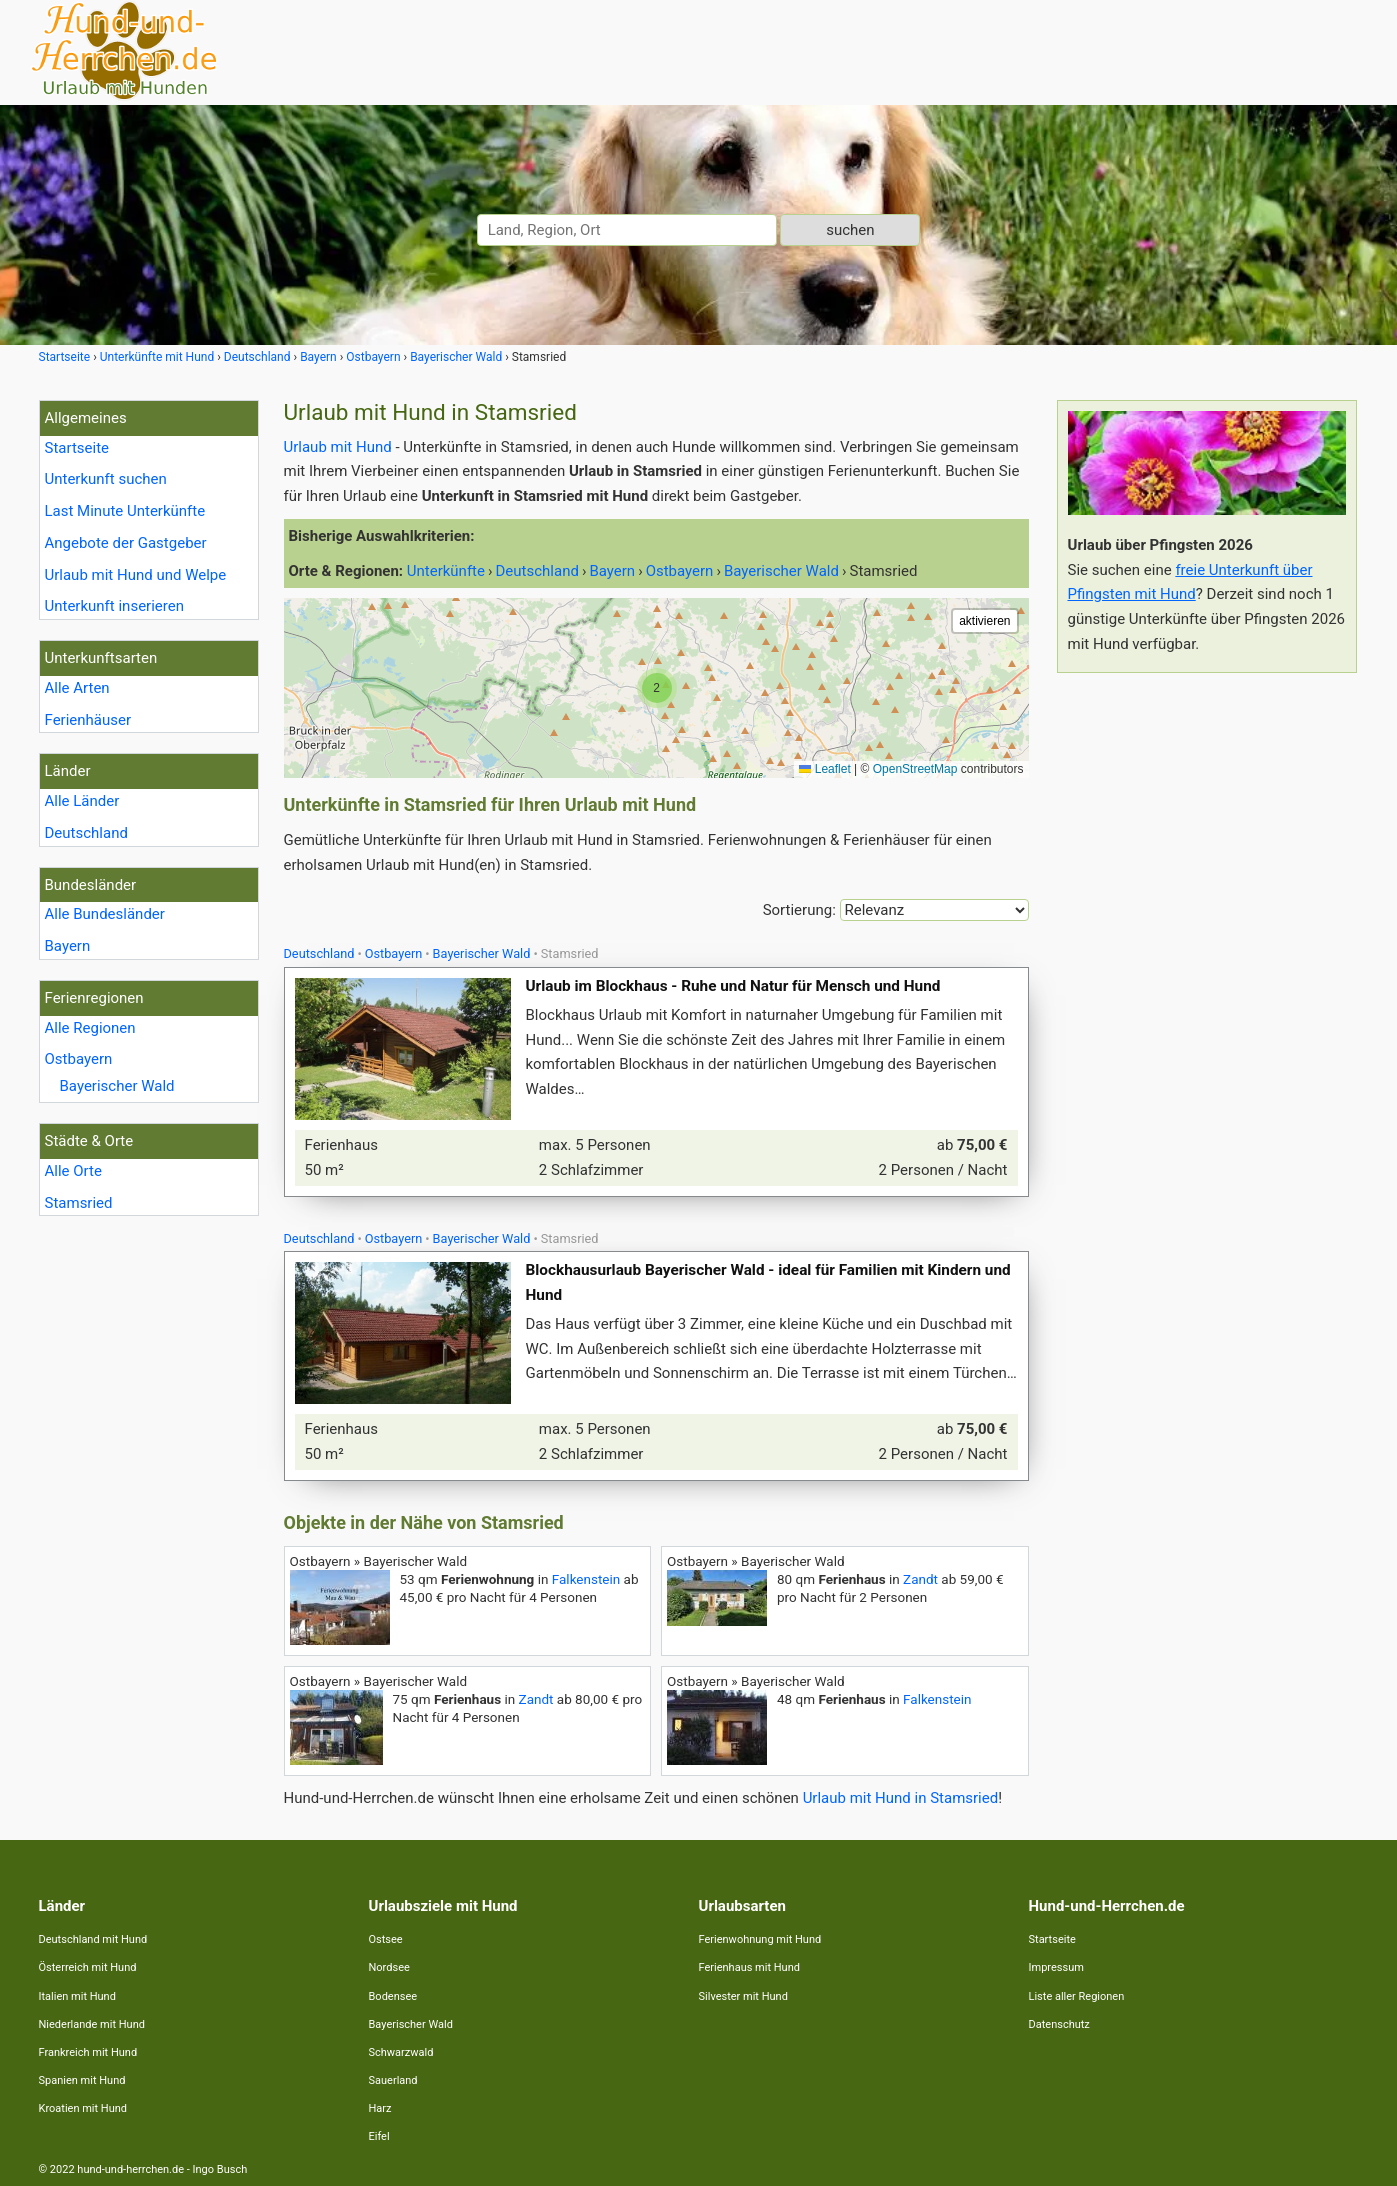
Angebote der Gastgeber (126, 543)
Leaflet (824, 769)
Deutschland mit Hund (93, 1939)
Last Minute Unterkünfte (125, 511)
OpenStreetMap (915, 769)
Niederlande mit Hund (92, 2024)
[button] (657, 688)
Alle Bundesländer (105, 914)
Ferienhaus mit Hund (749, 1967)
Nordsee (389, 1967)
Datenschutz (1059, 2024)
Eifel (379, 2136)
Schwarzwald (401, 2052)
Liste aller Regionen (1077, 1996)
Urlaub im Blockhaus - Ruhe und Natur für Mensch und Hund (733, 986)
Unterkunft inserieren (114, 606)
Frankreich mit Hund (88, 2052)
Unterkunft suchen (106, 479)
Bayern (68, 946)
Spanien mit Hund (82, 2080)
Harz (380, 2108)
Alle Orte (73, 1171)
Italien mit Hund (77, 1996)
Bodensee (393, 1996)
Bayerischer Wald (117, 1086)
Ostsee (386, 1939)
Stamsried (79, 1203)
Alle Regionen (90, 1028)
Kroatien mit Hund (83, 2108)
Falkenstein (586, 1579)
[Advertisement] (1207, 988)
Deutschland (86, 833)
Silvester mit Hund (743, 1996)
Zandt (920, 1579)
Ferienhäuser (88, 720)
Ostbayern (79, 1059)
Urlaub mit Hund (338, 447)
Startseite (77, 448)
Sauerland (393, 2080)
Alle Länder (82, 801)
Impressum (1056, 1967)
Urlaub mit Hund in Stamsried (901, 1798)
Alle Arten (77, 688)
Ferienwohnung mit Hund (760, 1939)
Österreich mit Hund (88, 1967)
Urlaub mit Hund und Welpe (136, 575)
